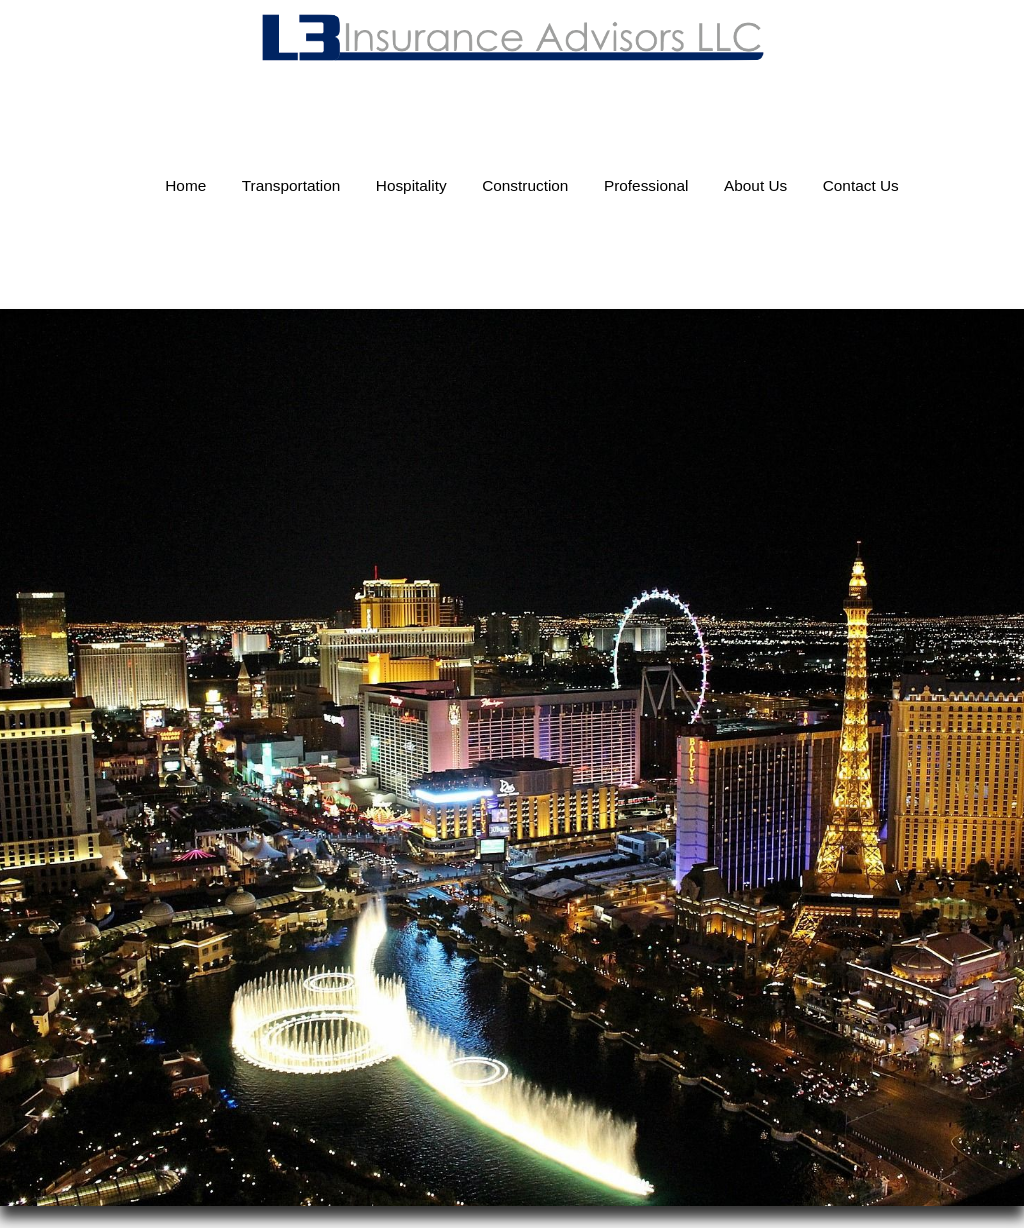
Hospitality (411, 185)
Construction (525, 185)
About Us (755, 185)
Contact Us (861, 185)
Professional (646, 185)
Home (185, 185)
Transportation (291, 185)
